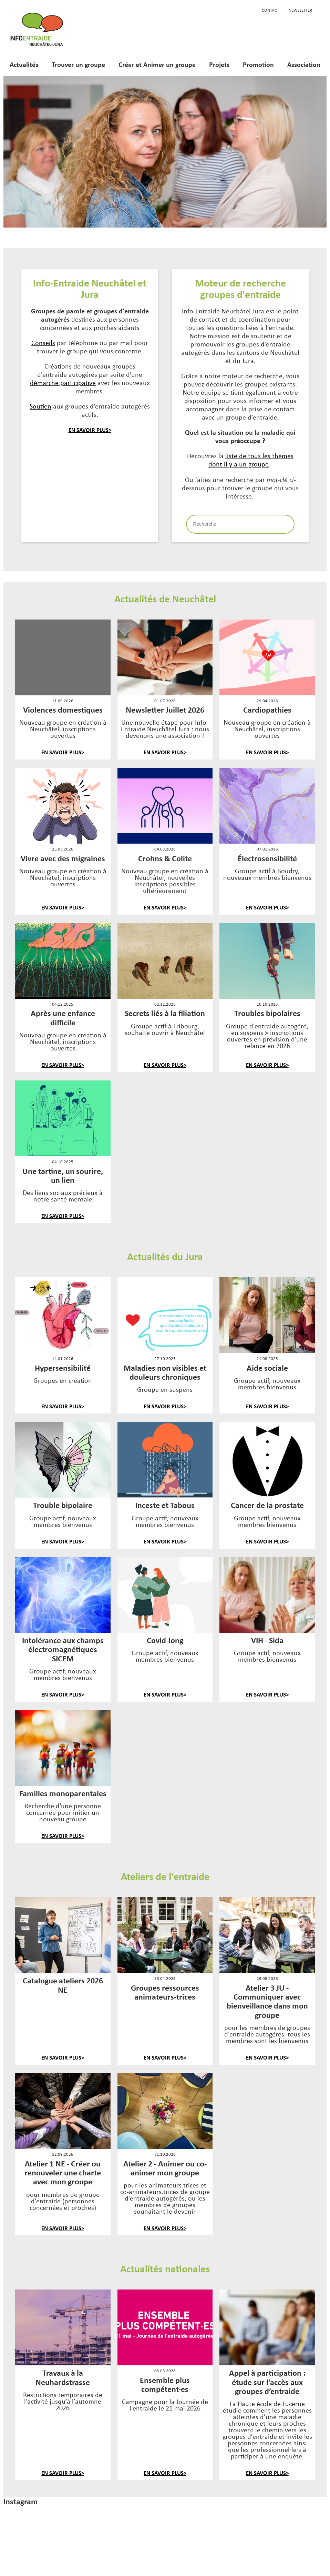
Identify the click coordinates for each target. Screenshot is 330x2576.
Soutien (40, 406)
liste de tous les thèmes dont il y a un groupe (250, 460)
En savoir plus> (90, 430)
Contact (270, 10)
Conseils (43, 342)
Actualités (24, 64)
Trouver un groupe (78, 64)
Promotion (258, 64)
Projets (219, 64)
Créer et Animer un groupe (157, 64)
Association (303, 64)
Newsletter (300, 10)
